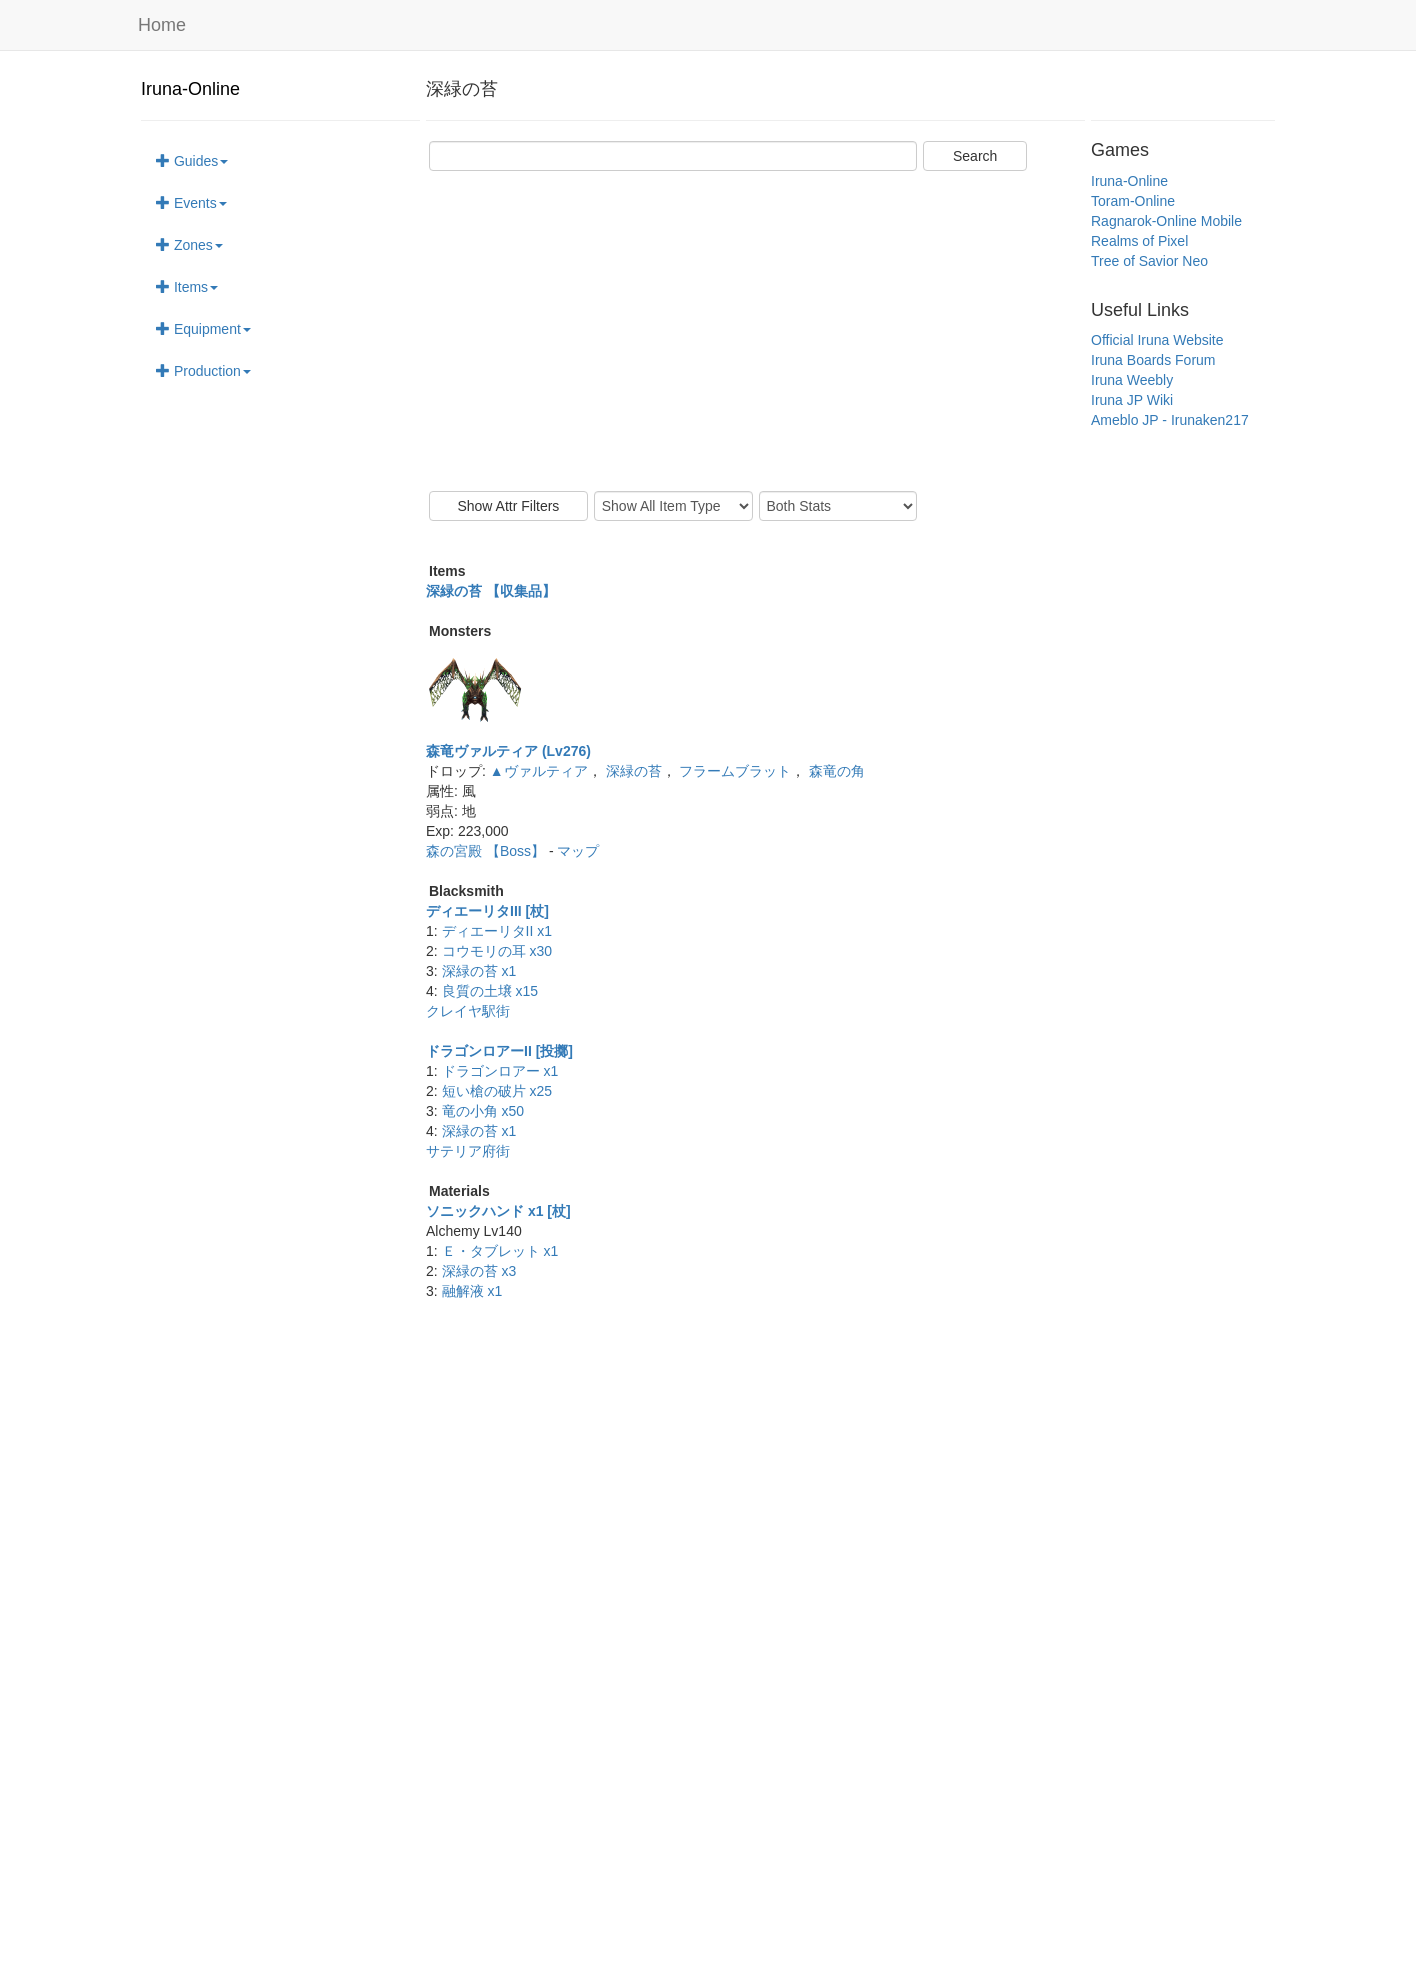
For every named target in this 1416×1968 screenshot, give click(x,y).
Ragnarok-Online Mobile (1166, 221)
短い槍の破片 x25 (497, 1091)
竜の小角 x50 (483, 1111)
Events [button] (191, 203)
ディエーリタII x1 (497, 931)
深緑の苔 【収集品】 (491, 591)
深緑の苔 (634, 771)
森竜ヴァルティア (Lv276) (508, 751)
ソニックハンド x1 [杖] (498, 1211)
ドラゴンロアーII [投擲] (499, 1051)
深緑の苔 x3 (479, 1271)
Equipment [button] (203, 329)
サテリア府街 (468, 1151)
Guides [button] (192, 161)
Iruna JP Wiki (1132, 400)
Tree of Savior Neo (1149, 261)
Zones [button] (189, 245)
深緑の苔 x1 (479, 971)
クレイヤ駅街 (468, 1011)
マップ (578, 851)
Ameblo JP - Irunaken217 (1170, 420)
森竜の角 (837, 771)
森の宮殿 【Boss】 (487, 851)
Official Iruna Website (1157, 340)
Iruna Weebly (1132, 380)
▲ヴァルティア (539, 771)
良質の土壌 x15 (490, 991)
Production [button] (203, 371)
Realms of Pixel (1139, 241)
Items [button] (187, 287)
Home (162, 25)
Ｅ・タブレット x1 (500, 1251)
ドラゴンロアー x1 (500, 1071)
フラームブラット (735, 771)
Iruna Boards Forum (1153, 360)
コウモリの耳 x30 (497, 951)
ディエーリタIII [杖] (487, 911)
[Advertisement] (755, 331)
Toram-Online (1133, 201)
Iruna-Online (190, 89)
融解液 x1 (472, 1291)
